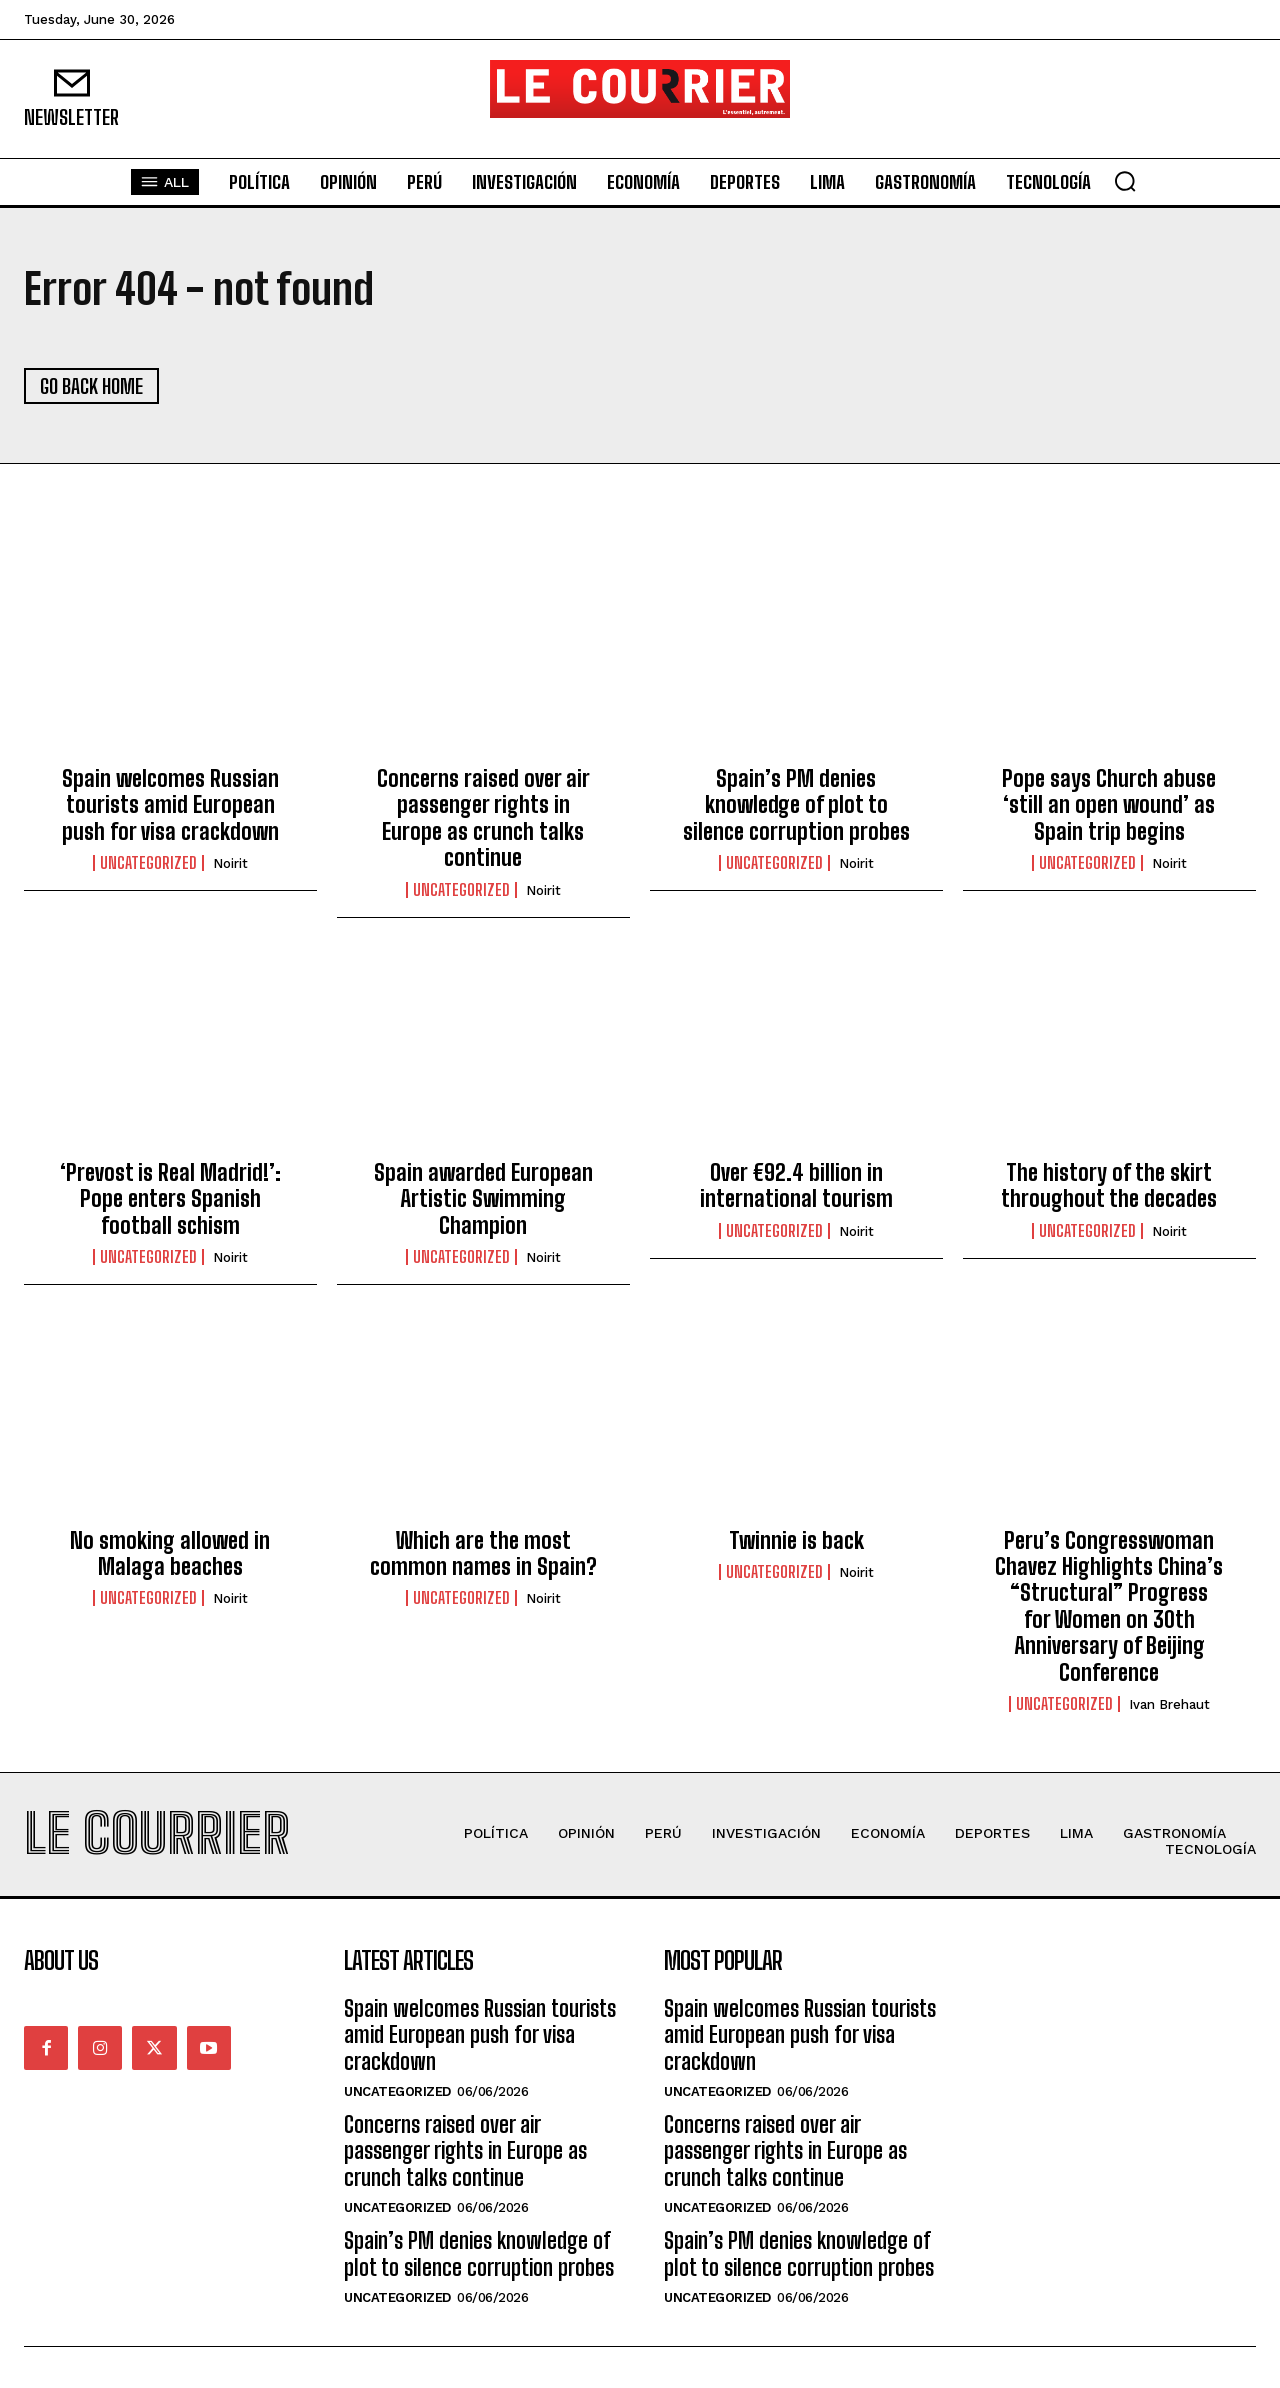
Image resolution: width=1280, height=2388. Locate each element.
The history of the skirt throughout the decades (1109, 1185)
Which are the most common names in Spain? (483, 1553)
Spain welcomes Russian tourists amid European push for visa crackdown (170, 805)
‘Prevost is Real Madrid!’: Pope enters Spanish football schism (170, 1199)
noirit (230, 863)
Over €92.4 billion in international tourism (796, 1185)
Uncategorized (148, 863)
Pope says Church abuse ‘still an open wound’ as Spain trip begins (1109, 805)
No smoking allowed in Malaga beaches (170, 1553)
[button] (1125, 181)
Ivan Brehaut (1169, 1704)
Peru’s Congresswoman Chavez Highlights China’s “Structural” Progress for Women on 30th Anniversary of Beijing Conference (1109, 1606)
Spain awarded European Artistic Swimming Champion (483, 1199)
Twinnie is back (796, 1540)
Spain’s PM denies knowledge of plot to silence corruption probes (796, 805)
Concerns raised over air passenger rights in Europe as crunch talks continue (483, 818)
